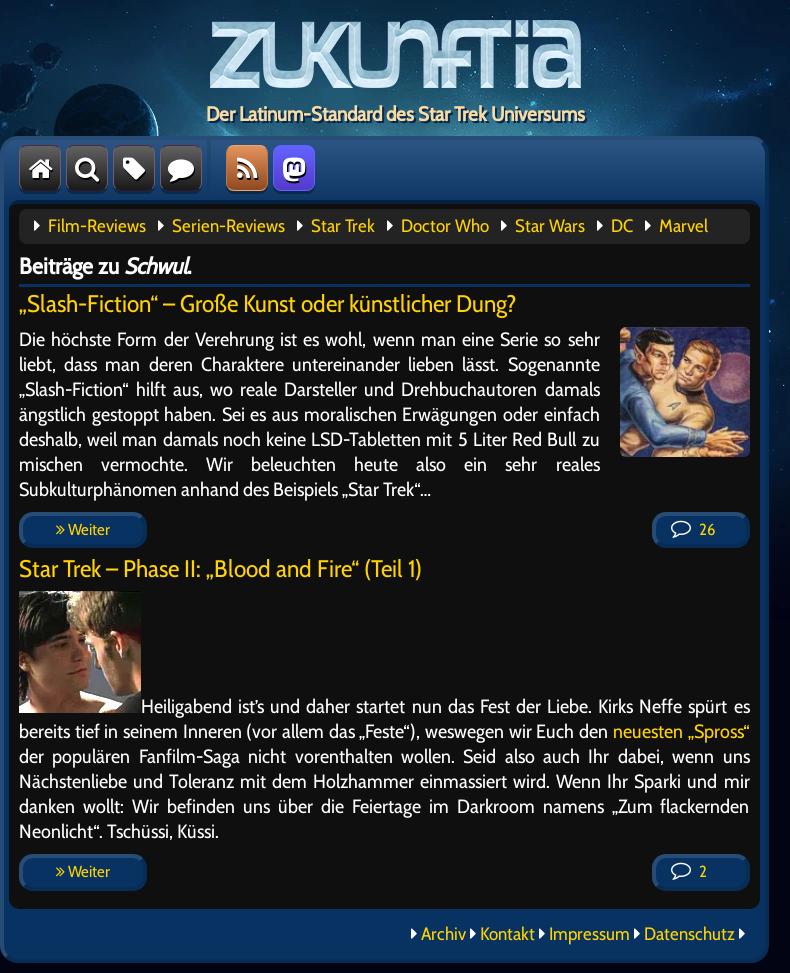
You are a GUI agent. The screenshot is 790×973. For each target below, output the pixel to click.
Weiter (83, 529)
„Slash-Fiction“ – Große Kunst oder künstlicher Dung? (268, 303)
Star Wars (550, 226)
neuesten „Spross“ (681, 731)
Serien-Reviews (228, 226)
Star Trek (343, 226)
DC (622, 226)
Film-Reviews (97, 226)
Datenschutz (689, 934)
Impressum (589, 934)
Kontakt (507, 934)
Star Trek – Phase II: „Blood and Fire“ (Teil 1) (220, 568)
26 (693, 529)
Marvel (683, 226)
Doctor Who (445, 226)
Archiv (443, 934)
